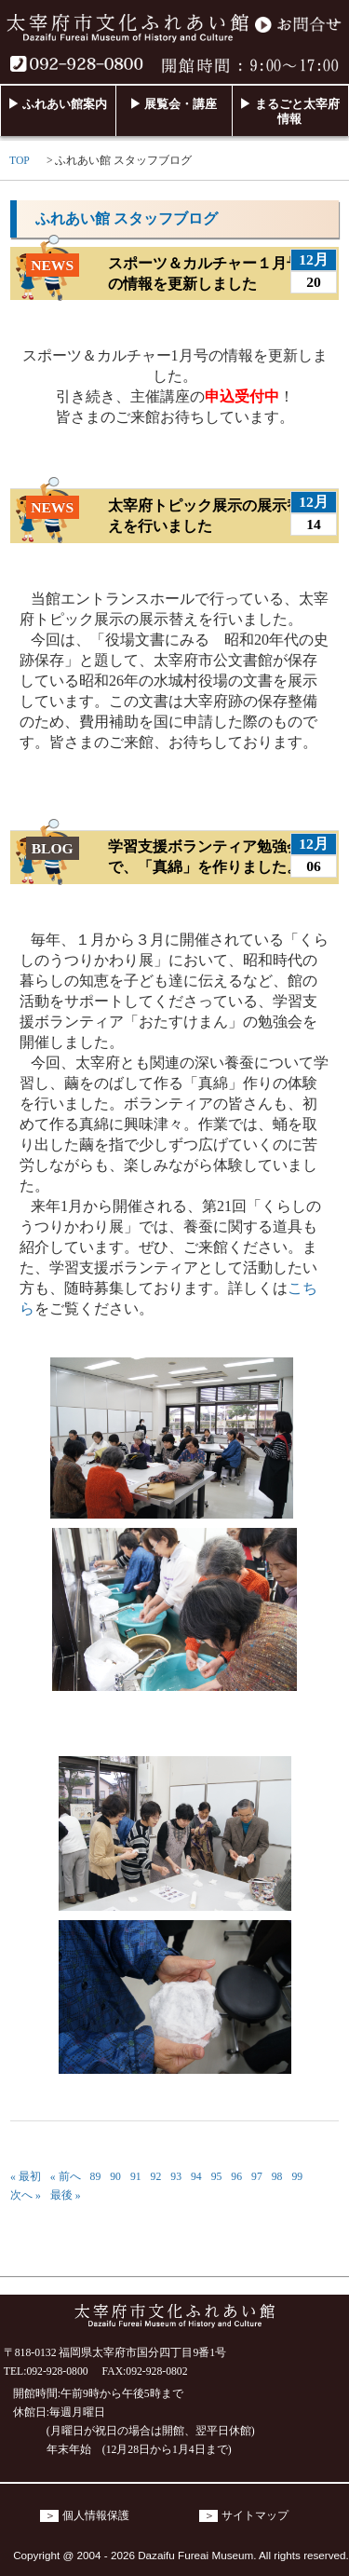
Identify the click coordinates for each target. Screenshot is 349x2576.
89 (95, 2177)
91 (135, 2177)
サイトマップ (255, 2516)
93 (175, 2177)
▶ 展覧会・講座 (173, 104)
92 (156, 2177)
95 (216, 2177)
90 (115, 2177)
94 (196, 2177)
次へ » (25, 2195)
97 (256, 2177)
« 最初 (25, 2177)
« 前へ (65, 2177)
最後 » (65, 2195)
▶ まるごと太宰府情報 (289, 111)
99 (296, 2177)
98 (277, 2177)
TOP (19, 161)
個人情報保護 (95, 2516)
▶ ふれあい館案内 (57, 104)
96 (236, 2177)
